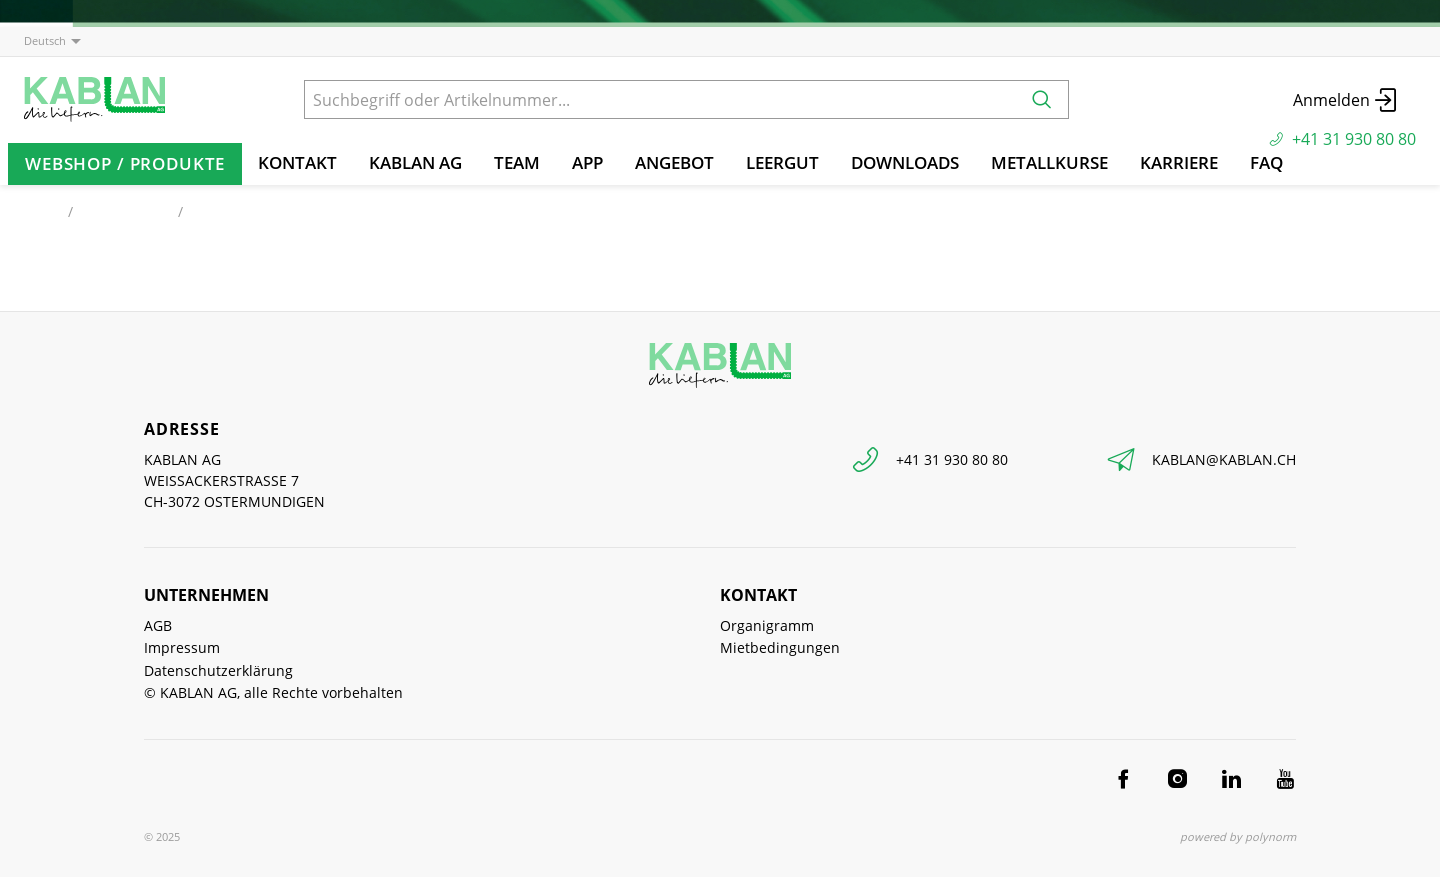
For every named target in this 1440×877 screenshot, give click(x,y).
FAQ (1266, 162)
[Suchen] (1042, 99)
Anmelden (1346, 100)
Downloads (905, 162)
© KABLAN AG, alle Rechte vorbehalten (273, 692)
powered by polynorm (1238, 836)
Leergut (782, 162)
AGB (158, 625)
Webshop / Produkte (125, 163)
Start (40, 211)
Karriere (1179, 162)
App (587, 162)
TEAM (517, 162)
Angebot (674, 162)
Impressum (182, 647)
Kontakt (297, 162)
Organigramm (767, 625)
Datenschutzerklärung (218, 670)
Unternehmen (206, 595)
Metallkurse (1049, 162)
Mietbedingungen (780, 647)
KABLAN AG (415, 162)
